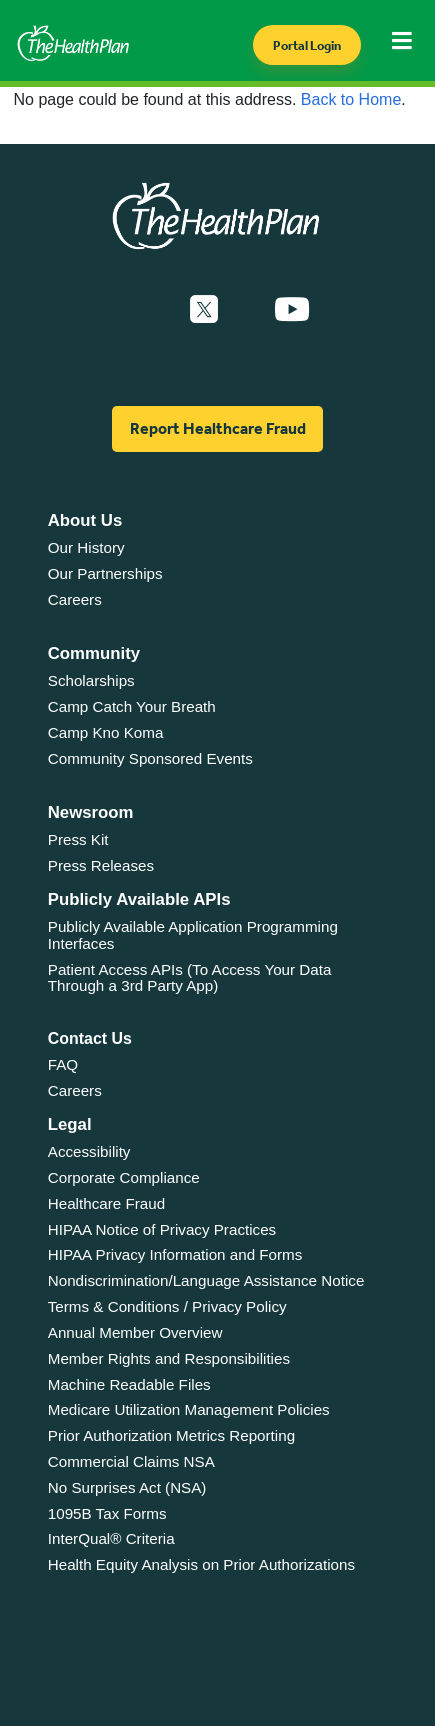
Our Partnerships (105, 573)
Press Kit (78, 839)
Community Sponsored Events (150, 758)
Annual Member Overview (135, 1332)
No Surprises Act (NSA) (127, 1487)
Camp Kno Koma (106, 732)
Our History (86, 547)
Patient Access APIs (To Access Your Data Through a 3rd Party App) (190, 978)
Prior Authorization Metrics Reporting (171, 1435)
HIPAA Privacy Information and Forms (175, 1254)
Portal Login (307, 45)
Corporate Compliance (124, 1177)
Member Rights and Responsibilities (169, 1358)
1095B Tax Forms (107, 1513)
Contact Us (90, 1038)
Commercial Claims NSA (131, 1461)
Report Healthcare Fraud (218, 428)
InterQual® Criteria (111, 1538)
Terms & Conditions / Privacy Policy (167, 1306)
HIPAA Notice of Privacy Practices (162, 1229)
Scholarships (91, 680)
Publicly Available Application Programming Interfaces (193, 935)
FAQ (63, 1064)
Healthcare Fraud (106, 1203)
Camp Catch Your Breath (132, 706)
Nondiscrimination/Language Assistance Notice (206, 1280)
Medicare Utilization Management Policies (189, 1409)
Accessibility (89, 1151)
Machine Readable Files (129, 1384)
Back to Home (351, 99)
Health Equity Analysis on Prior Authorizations (201, 1564)
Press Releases (101, 865)
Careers (75, 599)
